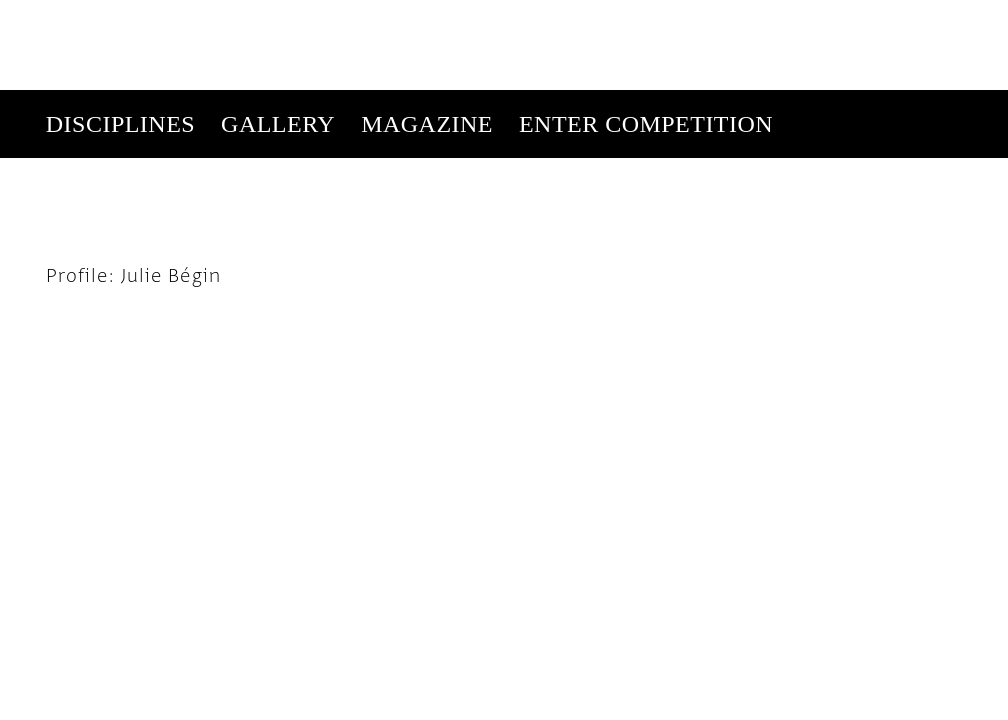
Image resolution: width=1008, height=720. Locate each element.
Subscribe (667, 101)
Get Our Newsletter (792, 101)
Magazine (427, 34)
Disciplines (120, 34)
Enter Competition (646, 34)
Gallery (278, 34)
